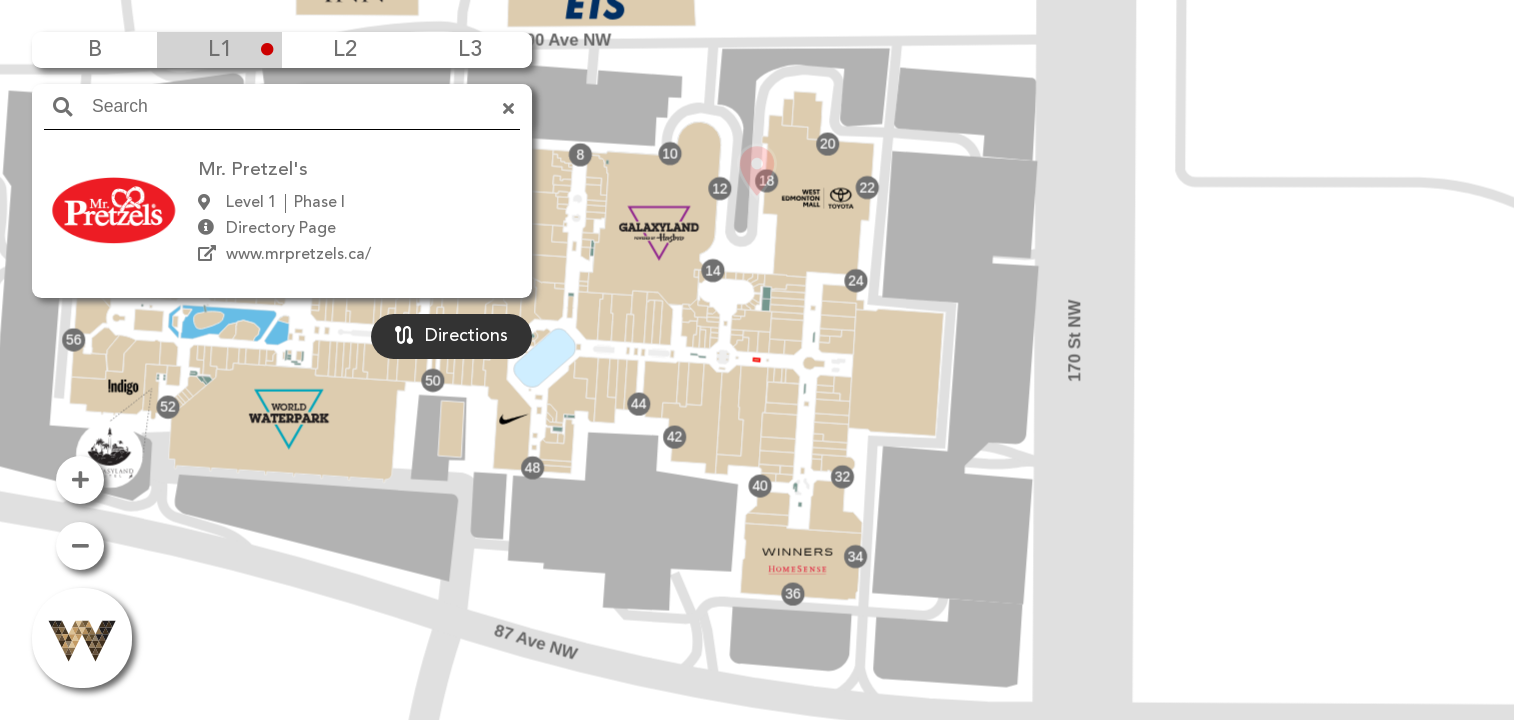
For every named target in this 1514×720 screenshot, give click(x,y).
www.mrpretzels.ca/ (298, 255)
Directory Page (281, 229)
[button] (757, 331)
